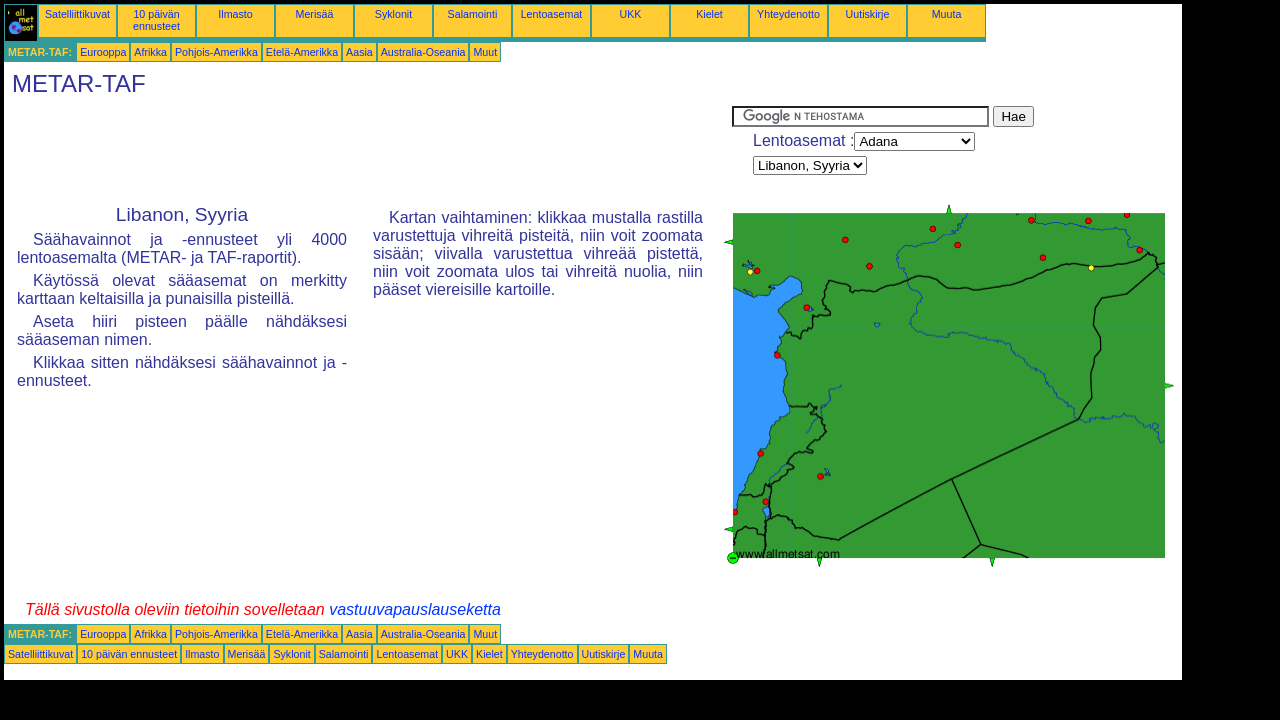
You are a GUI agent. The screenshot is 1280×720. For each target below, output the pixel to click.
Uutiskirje (868, 14)
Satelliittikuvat (77, 14)
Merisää (315, 14)
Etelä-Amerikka (302, 52)
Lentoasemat (552, 14)
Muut (485, 52)
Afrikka (150, 52)
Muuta (947, 14)
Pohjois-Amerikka (216, 52)
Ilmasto (235, 14)
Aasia (359, 52)
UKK (631, 14)
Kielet (709, 14)
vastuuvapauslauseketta (415, 609)
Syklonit (393, 14)
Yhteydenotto (788, 14)
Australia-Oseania (423, 52)
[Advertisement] (368, 151)
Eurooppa (103, 52)
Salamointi (473, 14)
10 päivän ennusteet (156, 20)
